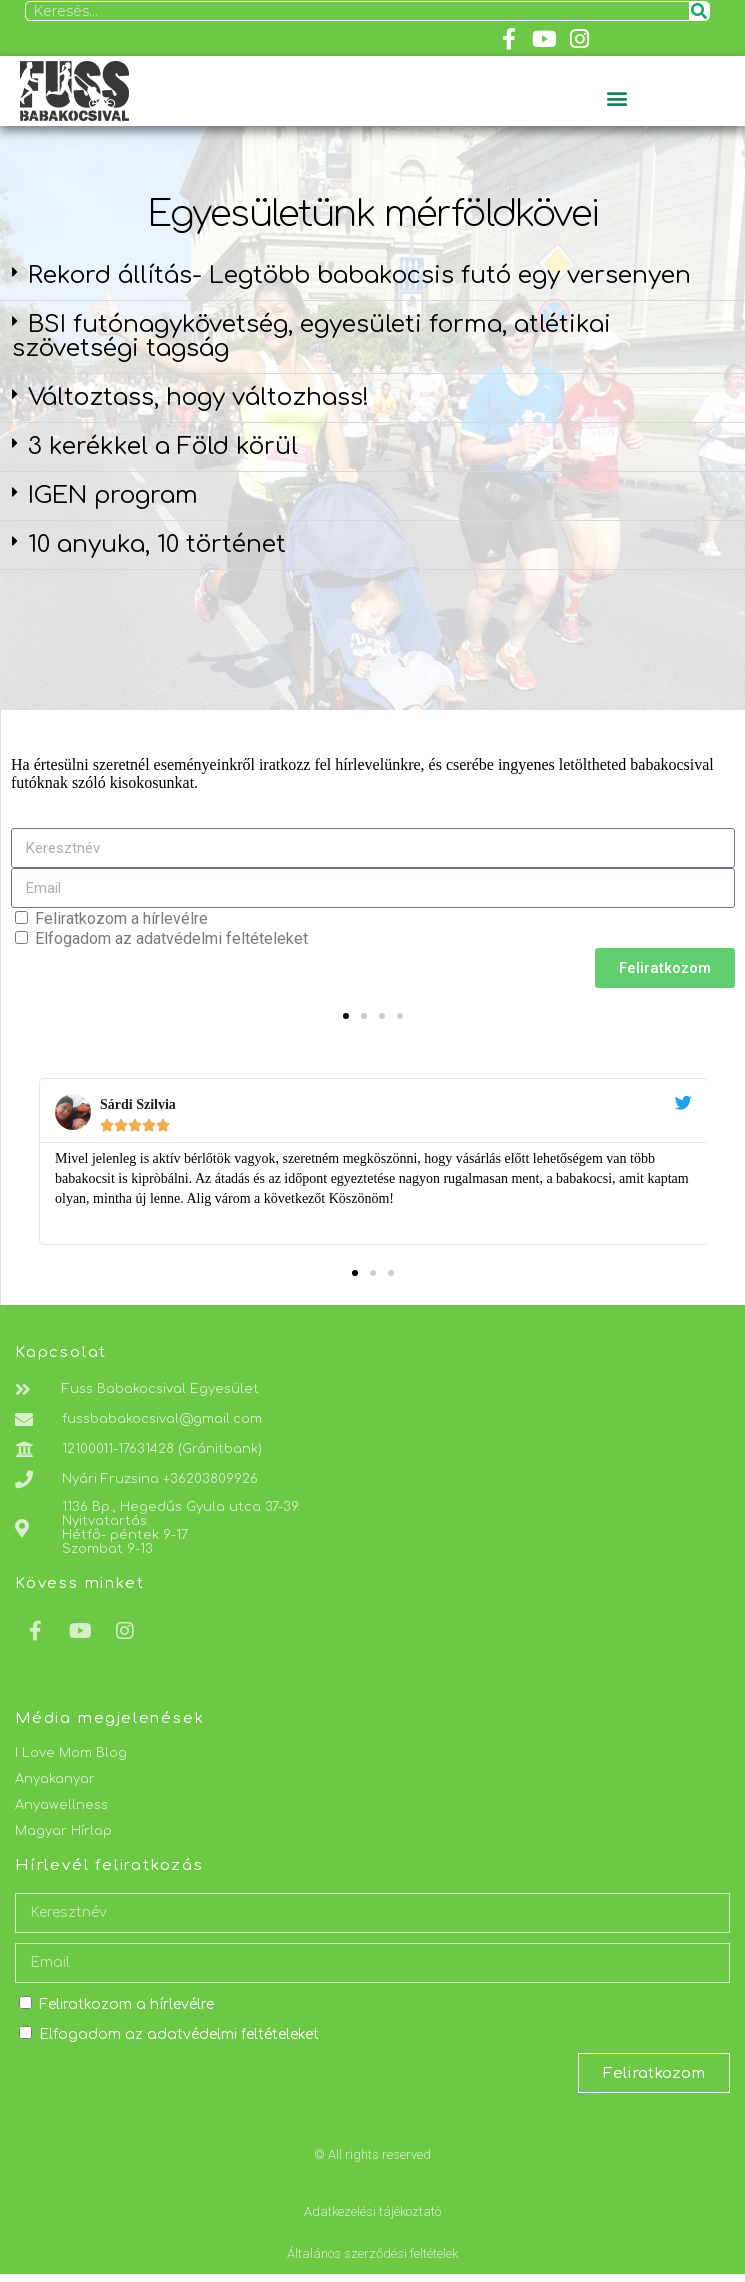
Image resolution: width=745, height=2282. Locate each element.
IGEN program (113, 495)
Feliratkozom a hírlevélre (121, 918)
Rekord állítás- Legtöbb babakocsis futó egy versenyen (359, 275)
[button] (616, 97)
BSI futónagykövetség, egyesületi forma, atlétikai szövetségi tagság (311, 336)
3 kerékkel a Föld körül (163, 446)
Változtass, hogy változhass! (198, 397)
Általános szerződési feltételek (372, 2253)
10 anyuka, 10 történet (157, 544)
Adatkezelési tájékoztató (372, 2211)
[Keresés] (699, 11)
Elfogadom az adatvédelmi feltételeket (171, 938)
